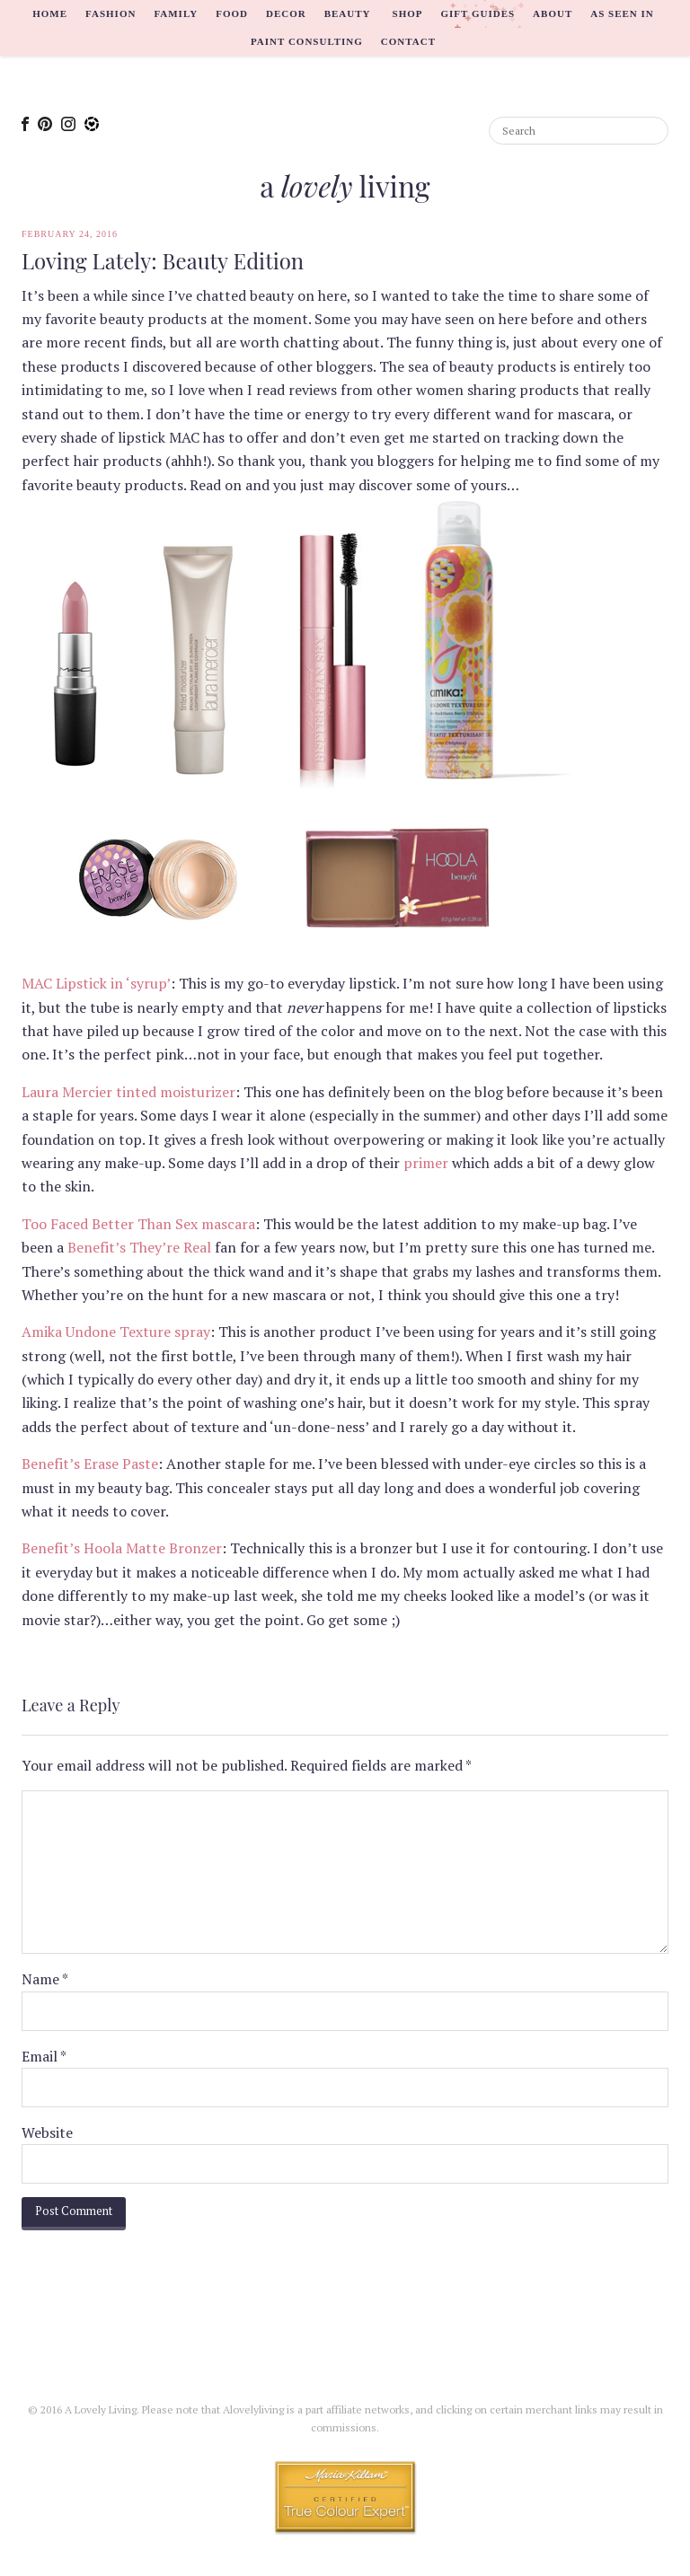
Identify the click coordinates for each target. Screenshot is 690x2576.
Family (176, 13)
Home (49, 13)
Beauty (347, 13)
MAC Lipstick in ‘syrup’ (96, 983)
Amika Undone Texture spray (116, 1331)
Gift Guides (477, 13)
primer (425, 1163)
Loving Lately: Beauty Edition (163, 261)
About (552, 13)
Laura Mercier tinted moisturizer (128, 1092)
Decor (286, 13)
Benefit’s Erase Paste (90, 1463)
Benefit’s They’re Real (139, 1247)
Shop (408, 13)
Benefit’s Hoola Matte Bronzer (122, 1548)
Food (232, 13)
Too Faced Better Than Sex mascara (138, 1224)
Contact (408, 41)
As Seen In (622, 13)
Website (47, 2132)
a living (344, 185)
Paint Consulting (307, 41)
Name (45, 1979)
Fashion (110, 13)
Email (44, 2056)
